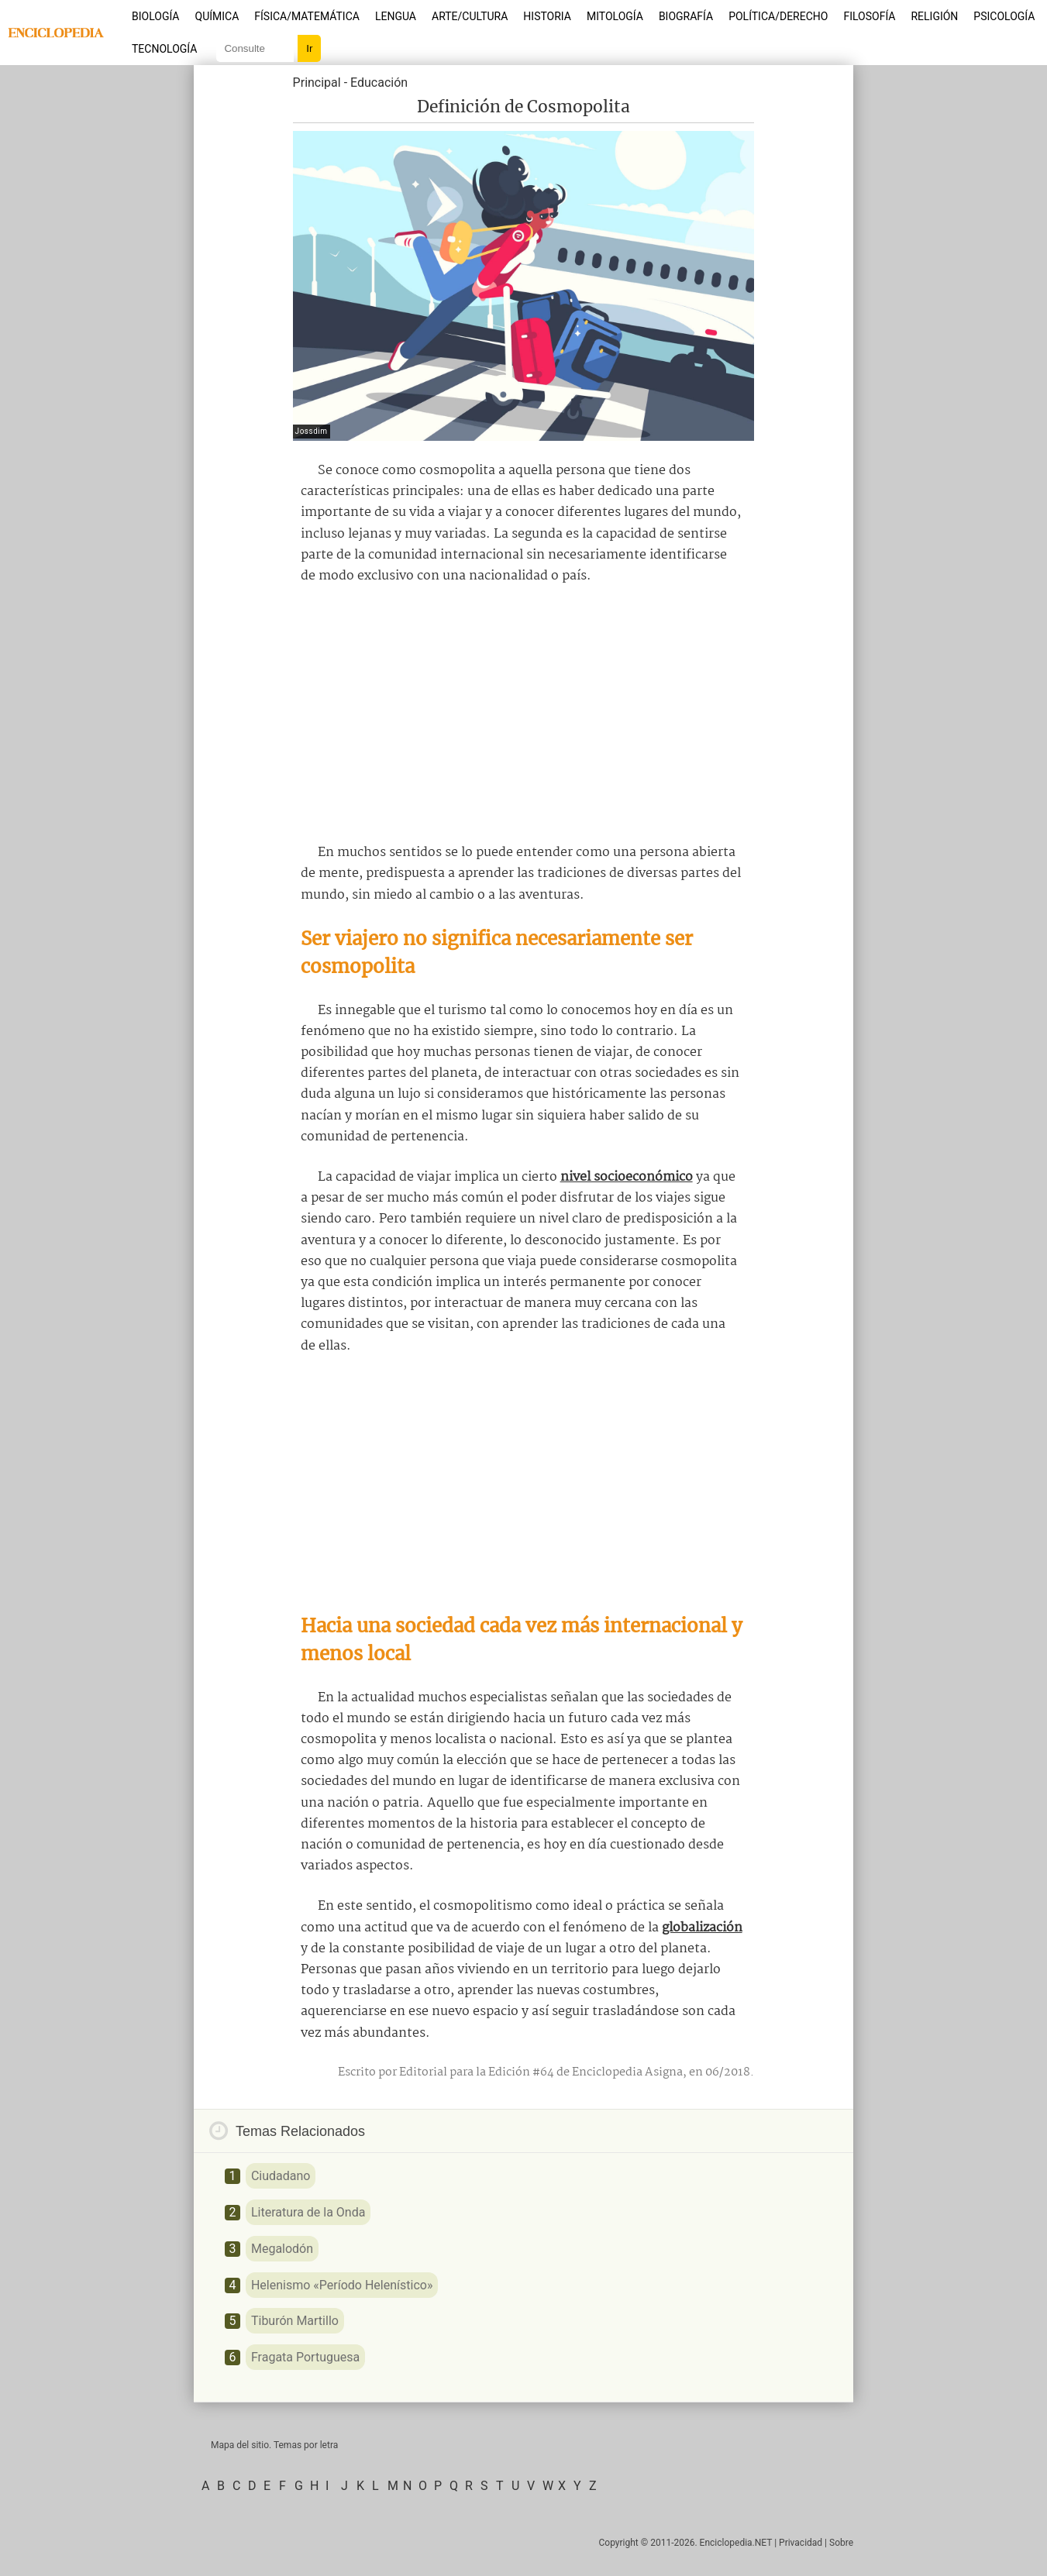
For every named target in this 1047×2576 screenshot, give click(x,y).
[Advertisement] (524, 714)
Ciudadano (281, 2175)
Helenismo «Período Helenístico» (341, 2285)
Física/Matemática (307, 16)
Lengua (395, 16)
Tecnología (164, 49)
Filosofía (869, 16)
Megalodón (282, 2248)
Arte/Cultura (470, 16)
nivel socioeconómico (626, 1177)
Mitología (615, 16)
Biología (156, 16)
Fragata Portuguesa (305, 2357)
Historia (547, 16)
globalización (702, 1927)
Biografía (686, 16)
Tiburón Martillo (295, 2320)
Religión (934, 16)
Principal (317, 82)
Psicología (1004, 16)
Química (217, 16)
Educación (379, 82)
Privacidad (800, 2542)
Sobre (841, 2542)
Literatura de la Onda (308, 2212)
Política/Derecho (778, 16)
